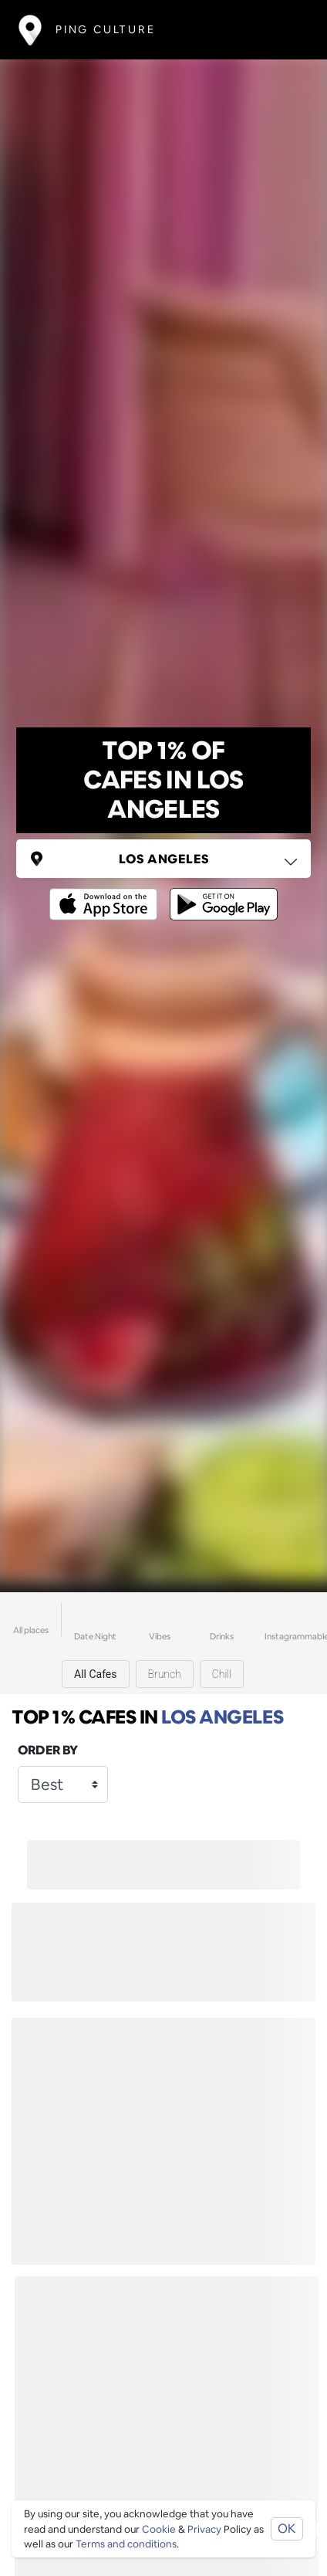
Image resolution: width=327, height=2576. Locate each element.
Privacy (204, 2529)
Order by (48, 1750)
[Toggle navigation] (285, 29)
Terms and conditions (126, 2544)
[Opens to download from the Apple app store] (106, 893)
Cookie (159, 2529)
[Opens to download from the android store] (221, 893)
